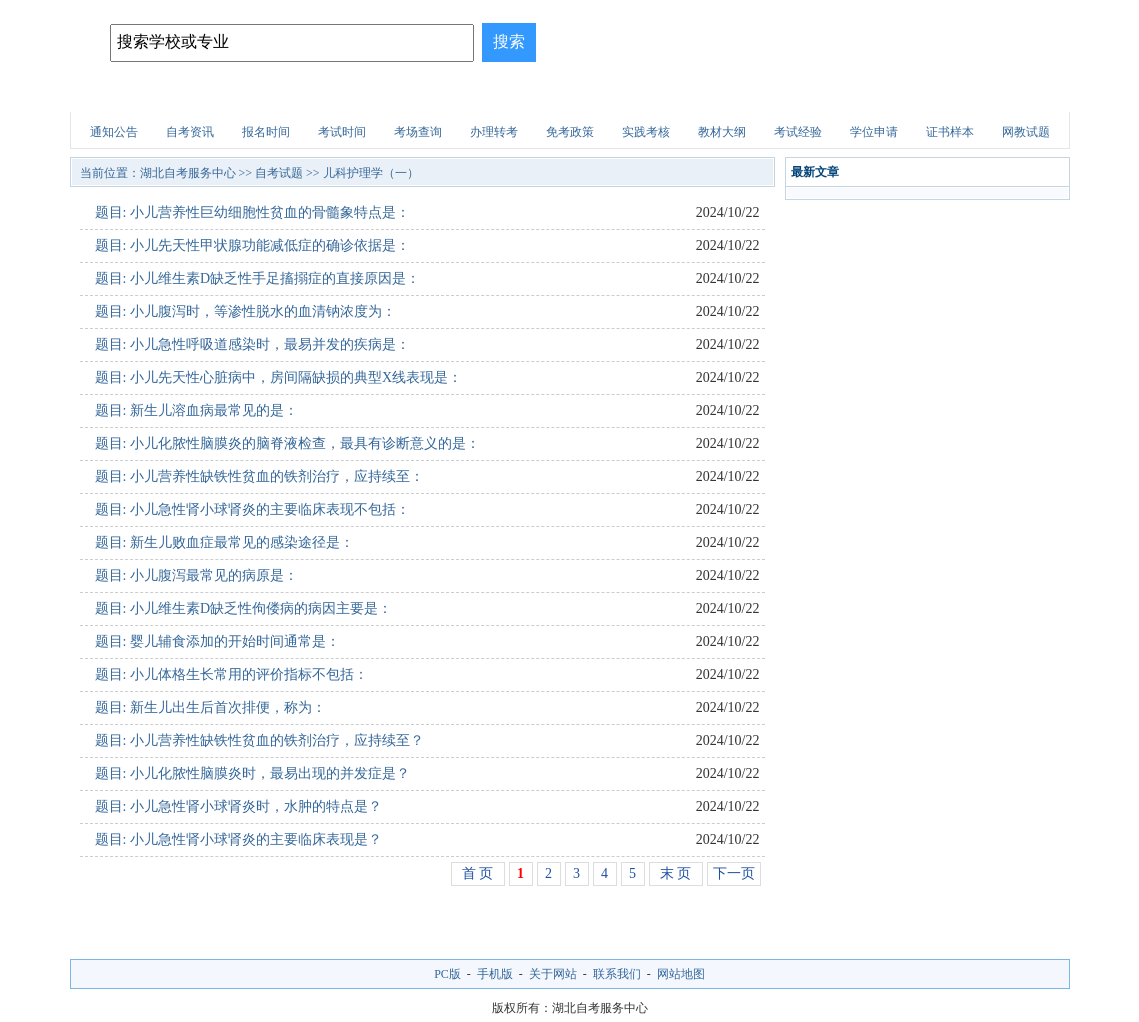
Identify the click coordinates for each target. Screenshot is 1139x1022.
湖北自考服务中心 (188, 173)
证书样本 (950, 132)
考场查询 (418, 132)
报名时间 (266, 132)
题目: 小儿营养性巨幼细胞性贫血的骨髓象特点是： (252, 212)
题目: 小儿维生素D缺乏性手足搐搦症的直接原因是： (258, 278)
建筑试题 (567, 94)
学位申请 (874, 132)
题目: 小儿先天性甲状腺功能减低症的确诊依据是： (252, 245)
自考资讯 (190, 132)
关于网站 (553, 974)
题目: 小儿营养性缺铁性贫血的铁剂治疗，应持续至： (259, 476)
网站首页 (122, 94)
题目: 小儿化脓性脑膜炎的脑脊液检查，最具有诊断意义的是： (287, 443)
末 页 (676, 873)
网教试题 (1026, 132)
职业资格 (656, 94)
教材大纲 (722, 132)
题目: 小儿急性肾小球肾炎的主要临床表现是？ (238, 839)
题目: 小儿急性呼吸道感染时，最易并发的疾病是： (252, 344)
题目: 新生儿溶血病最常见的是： (196, 410)
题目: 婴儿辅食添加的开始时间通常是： (217, 641)
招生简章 (300, 94)
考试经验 (798, 132)
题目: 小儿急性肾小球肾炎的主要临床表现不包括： (252, 509)
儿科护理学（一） (371, 173)
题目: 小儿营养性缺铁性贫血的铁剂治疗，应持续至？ (259, 740)
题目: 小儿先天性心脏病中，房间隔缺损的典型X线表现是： (279, 377)
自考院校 (211, 94)
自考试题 (923, 94)
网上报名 (1012, 94)
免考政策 (570, 132)
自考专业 (389, 94)
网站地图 (681, 974)
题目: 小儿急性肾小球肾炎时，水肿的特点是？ (238, 806)
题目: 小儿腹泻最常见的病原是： (196, 575)
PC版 (447, 974)
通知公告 (114, 132)
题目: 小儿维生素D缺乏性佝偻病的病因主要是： (244, 608)
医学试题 (834, 94)
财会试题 (745, 94)
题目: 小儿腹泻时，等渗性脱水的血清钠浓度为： (245, 311)
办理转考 (494, 132)
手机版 (495, 974)
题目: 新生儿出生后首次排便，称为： (210, 707)
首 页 (478, 873)
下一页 (734, 873)
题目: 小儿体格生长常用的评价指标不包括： (231, 674)
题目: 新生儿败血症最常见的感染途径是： (224, 542)
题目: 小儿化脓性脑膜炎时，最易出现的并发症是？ (252, 773)
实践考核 (646, 132)
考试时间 (342, 132)
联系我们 (617, 974)
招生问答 (478, 94)
